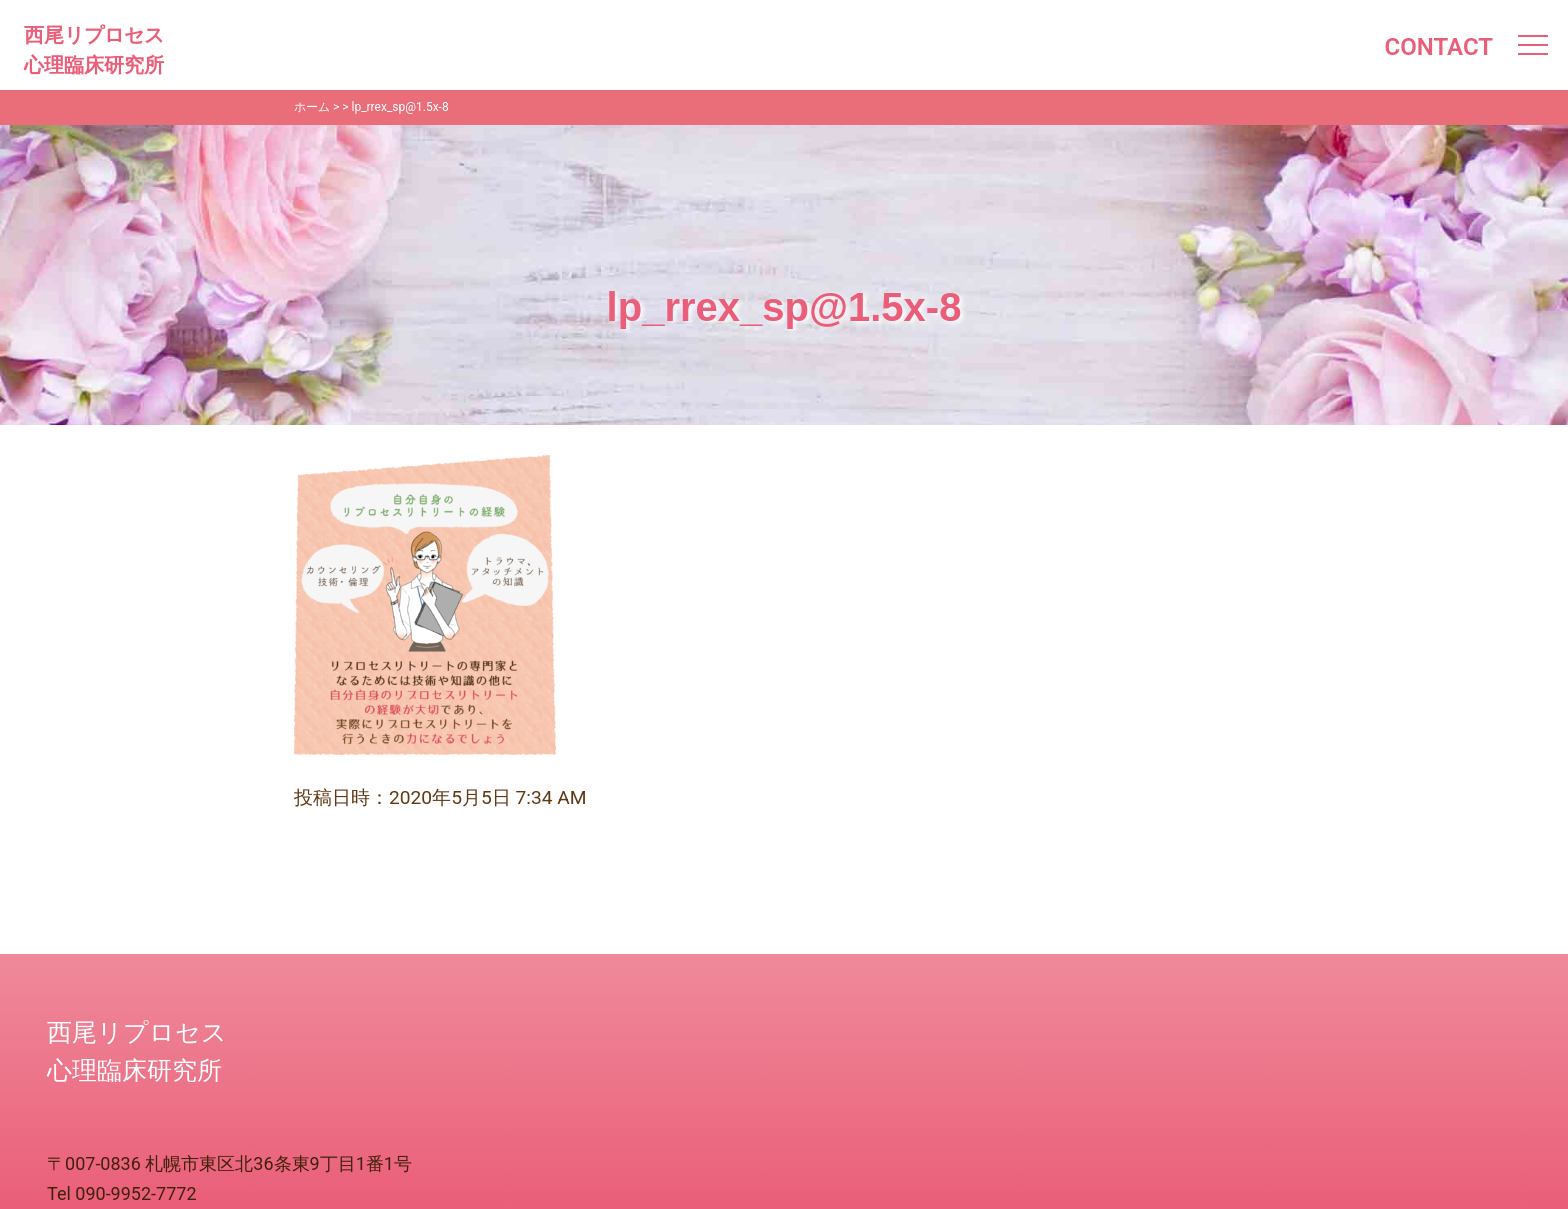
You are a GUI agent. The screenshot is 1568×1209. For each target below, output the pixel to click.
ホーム (312, 107)
